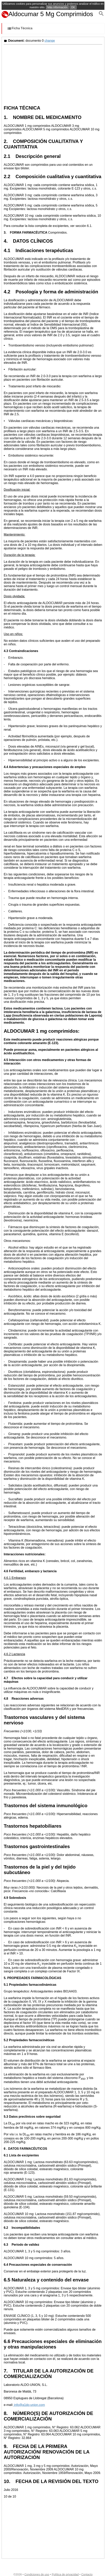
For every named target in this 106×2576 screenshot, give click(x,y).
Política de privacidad (65, 2574)
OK (73, 7)
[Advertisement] (53, 73)
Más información (57, 7)
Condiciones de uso (36, 2574)
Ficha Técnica (19, 28)
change (49, 40)
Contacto (87, 2574)
